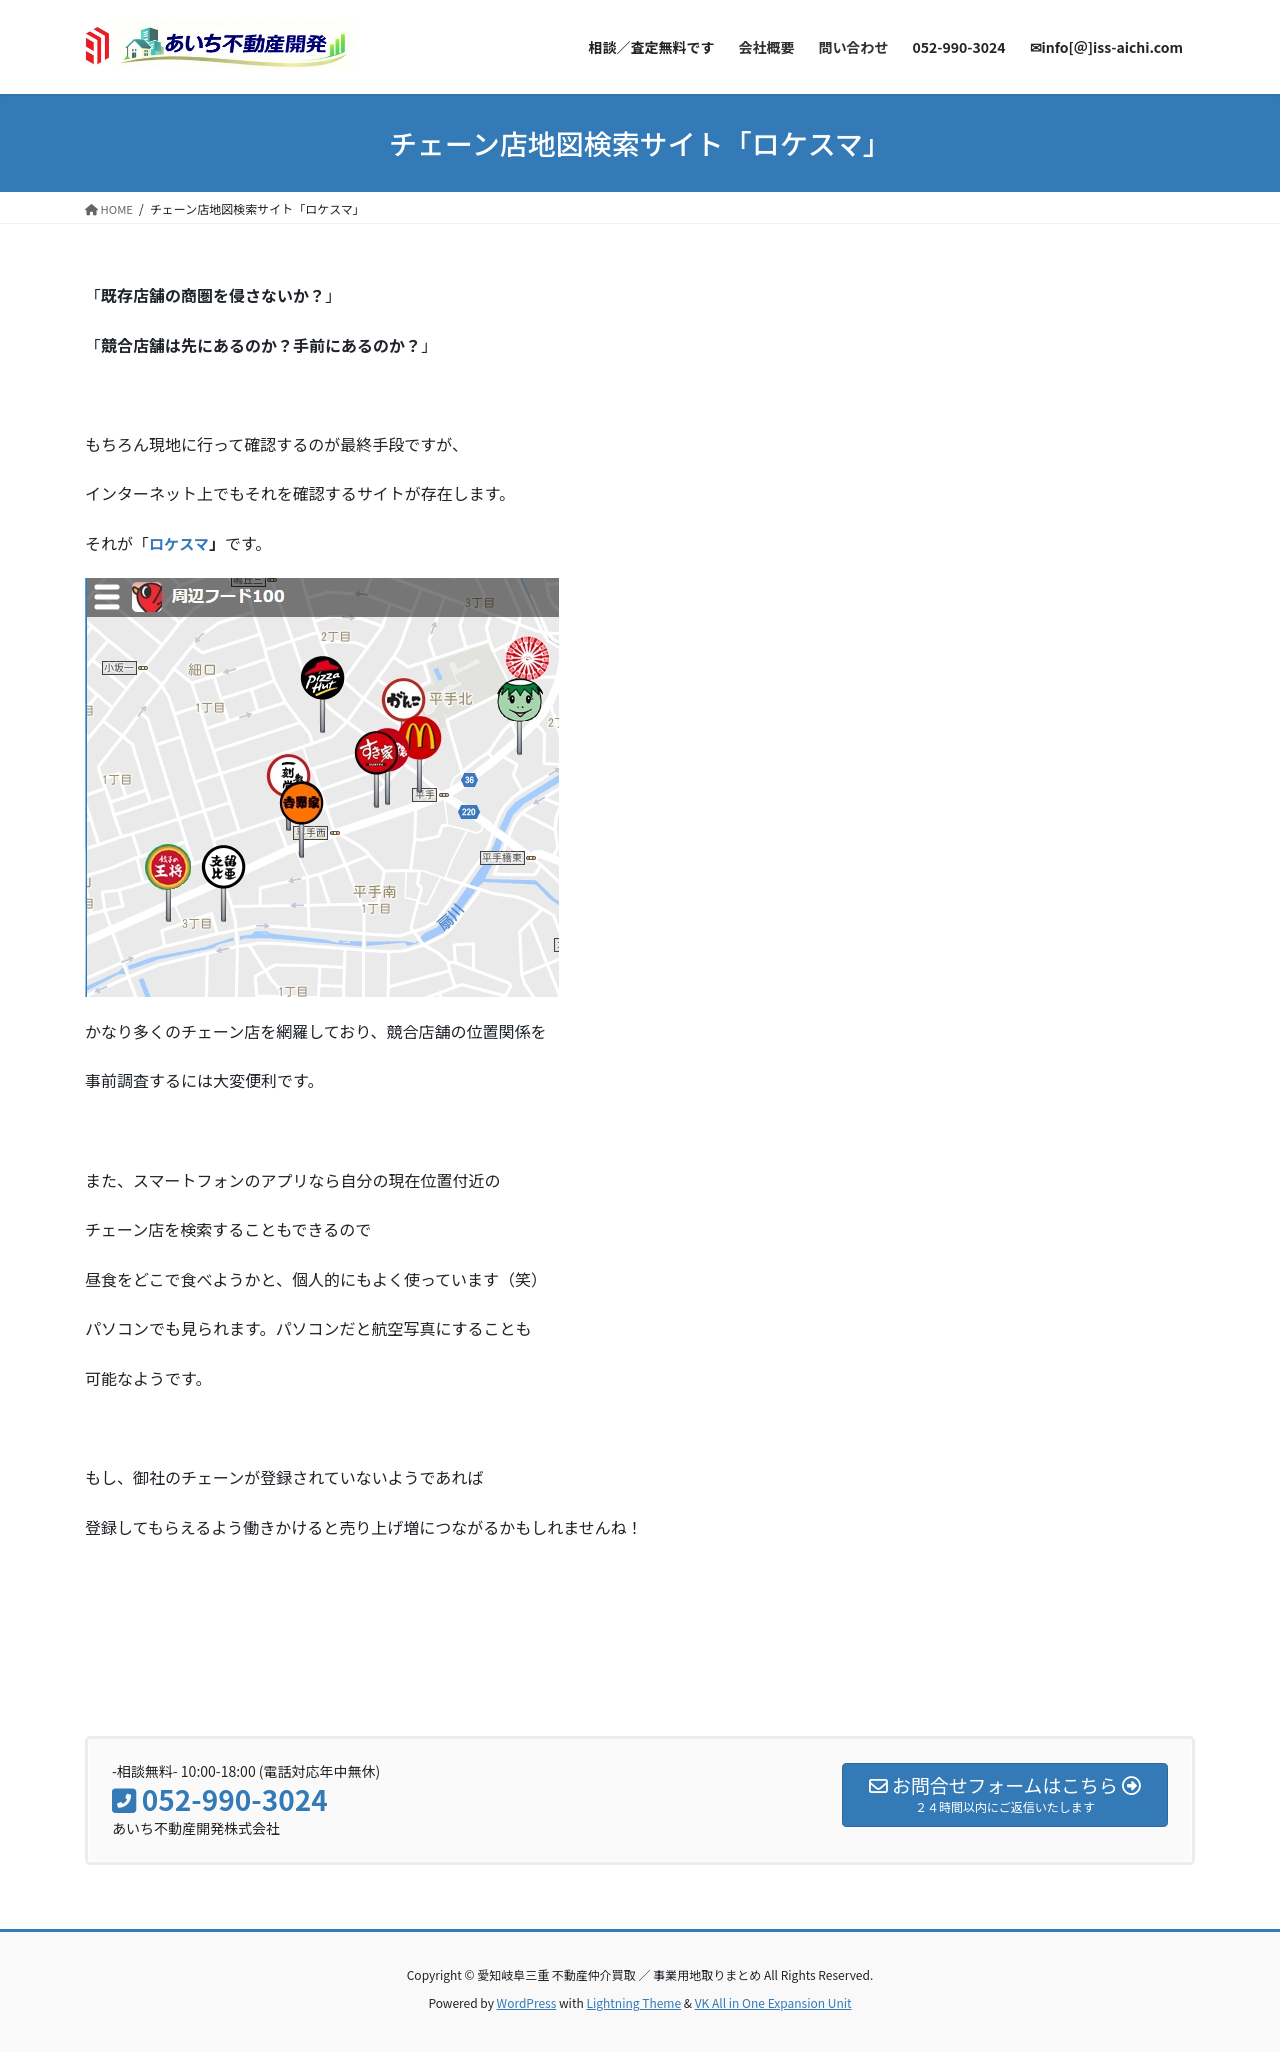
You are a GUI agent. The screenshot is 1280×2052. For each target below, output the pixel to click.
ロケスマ (181, 543)
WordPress (527, 2002)
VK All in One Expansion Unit (773, 2002)
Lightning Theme (633, 2002)
